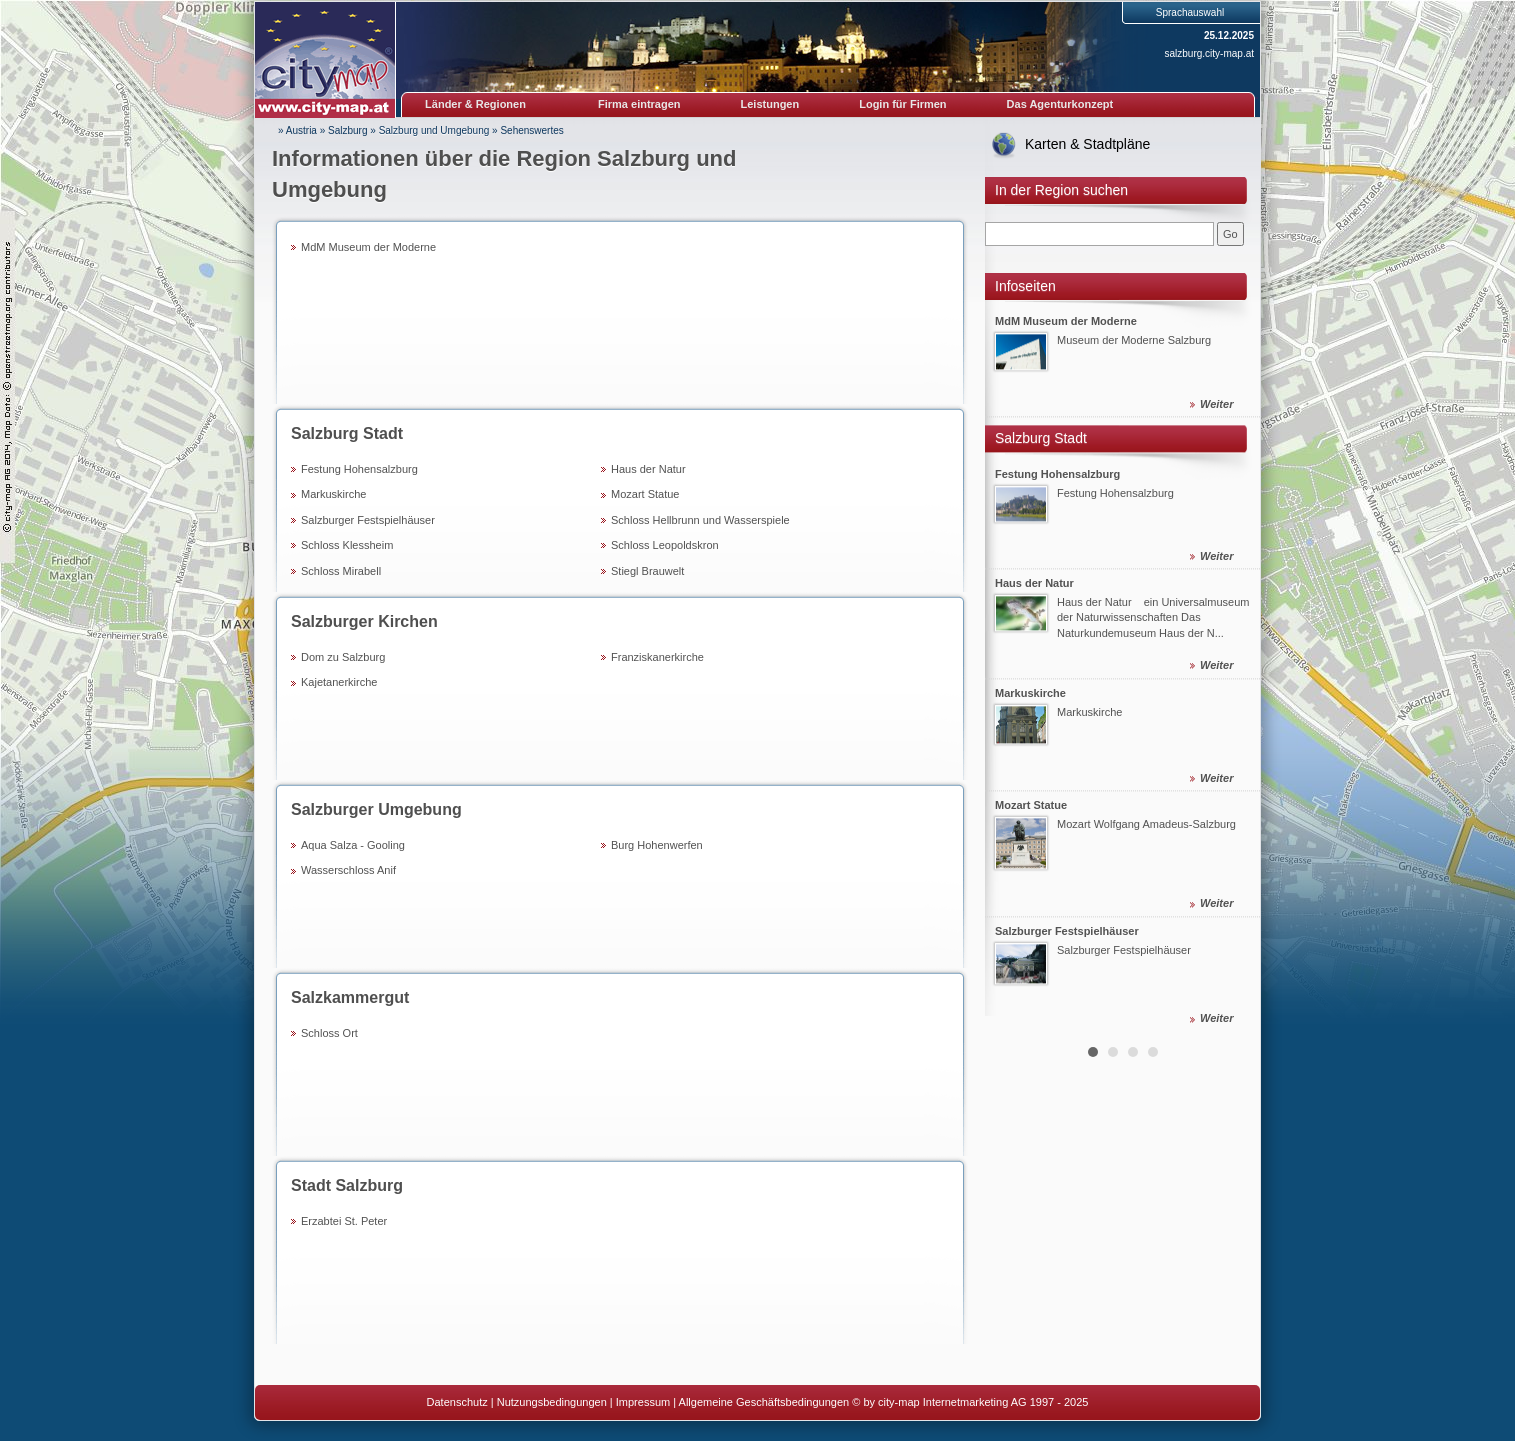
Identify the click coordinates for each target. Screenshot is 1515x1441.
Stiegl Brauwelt (647, 571)
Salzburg (347, 130)
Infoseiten (1025, 286)
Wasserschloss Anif (348, 870)
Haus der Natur (648, 469)
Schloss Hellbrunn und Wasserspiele (700, 520)
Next (1234, 667)
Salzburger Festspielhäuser (368, 520)
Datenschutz (457, 1402)
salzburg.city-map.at (1209, 53)
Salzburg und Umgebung (434, 130)
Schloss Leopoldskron (665, 545)
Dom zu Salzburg (343, 657)
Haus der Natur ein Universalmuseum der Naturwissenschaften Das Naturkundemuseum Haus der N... (1153, 617)
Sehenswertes (531, 130)
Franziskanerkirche (657, 657)
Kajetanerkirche (339, 682)
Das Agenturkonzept (1060, 104)
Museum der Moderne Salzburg (1134, 341)
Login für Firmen (902, 104)
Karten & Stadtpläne (1087, 144)
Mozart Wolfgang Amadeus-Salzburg (1146, 825)
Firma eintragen (639, 104)
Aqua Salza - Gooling (353, 845)
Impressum (643, 1402)
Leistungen (770, 104)
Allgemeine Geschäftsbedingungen (764, 1402)
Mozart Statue (645, 494)
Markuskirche (333, 494)
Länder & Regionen (475, 104)
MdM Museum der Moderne (368, 247)
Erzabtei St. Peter (344, 1221)
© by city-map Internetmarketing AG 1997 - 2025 (970, 1402)
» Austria (297, 130)
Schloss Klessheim (347, 545)
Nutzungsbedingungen (552, 1402)
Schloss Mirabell (341, 571)
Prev (1011, 667)
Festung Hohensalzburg (359, 469)
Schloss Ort (329, 1033)
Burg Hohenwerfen (657, 845)
